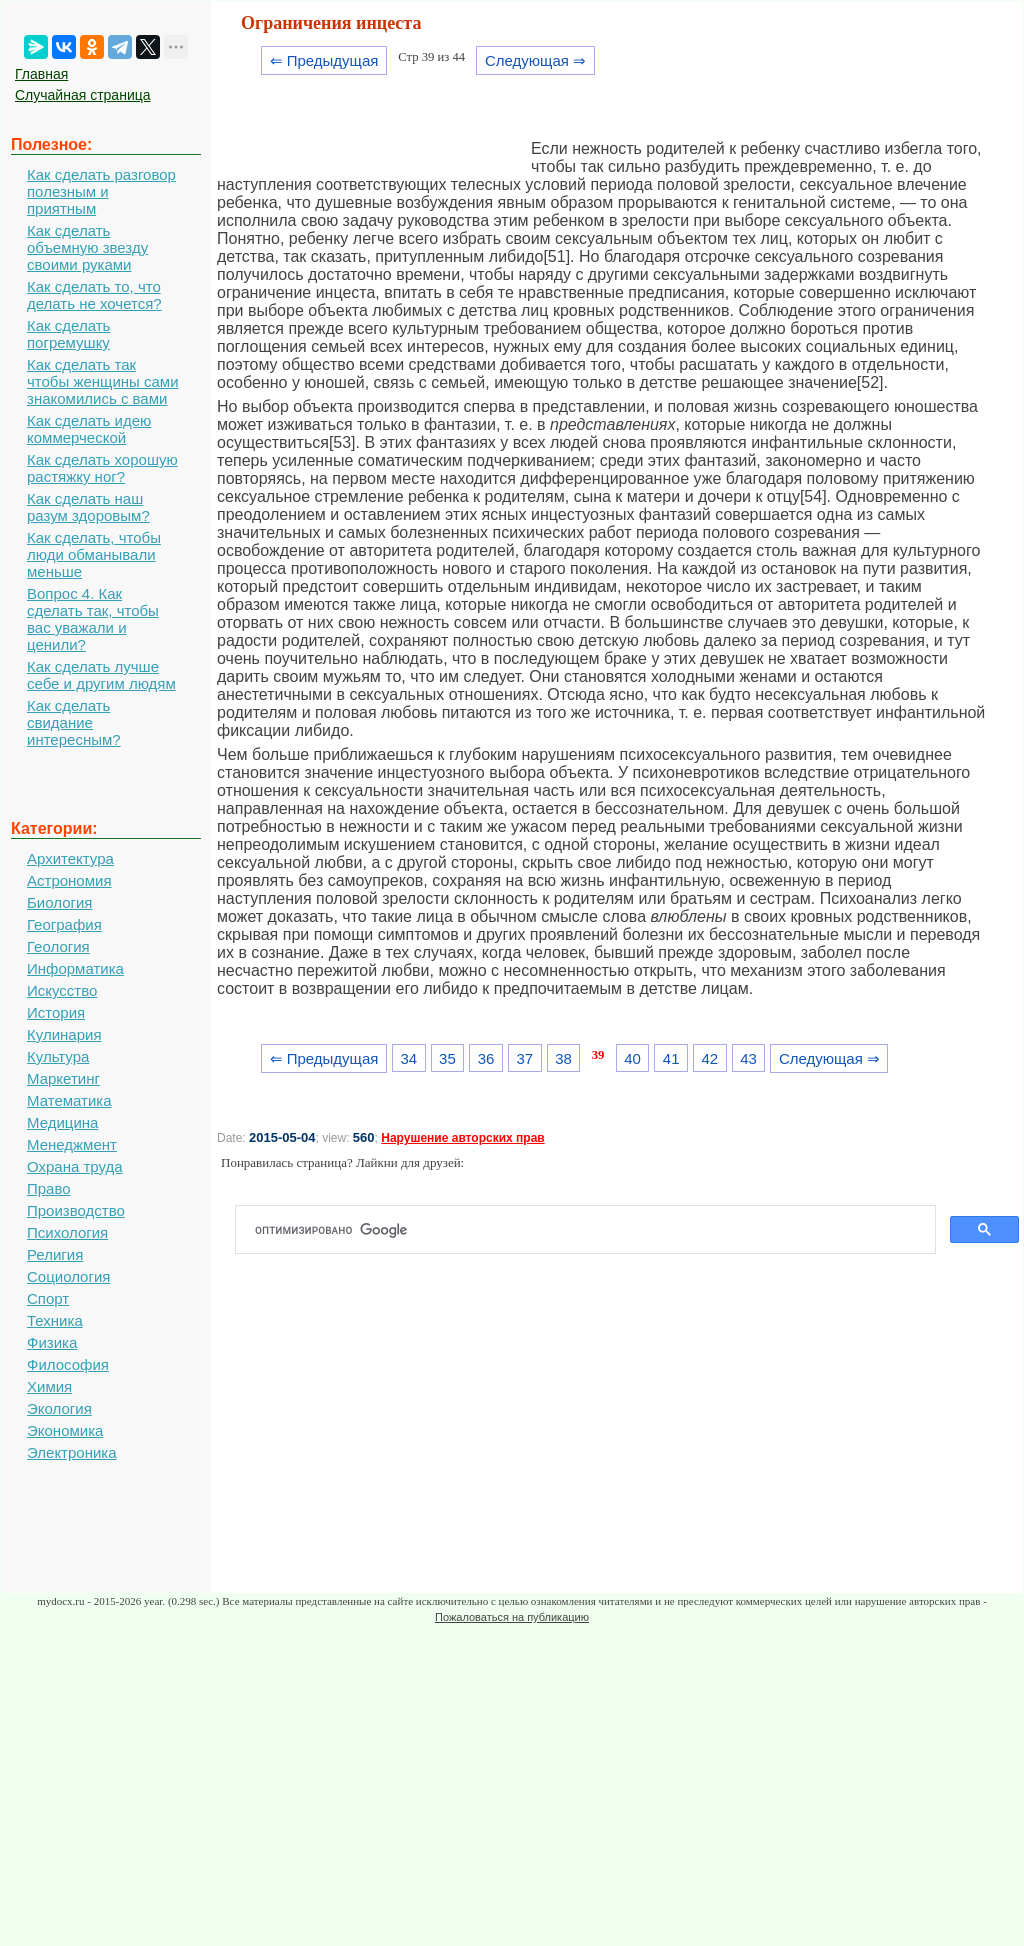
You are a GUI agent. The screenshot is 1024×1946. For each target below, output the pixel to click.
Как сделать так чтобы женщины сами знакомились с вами (103, 381)
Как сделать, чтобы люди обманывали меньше (94, 554)
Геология (58, 946)
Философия (68, 1364)
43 (748, 1058)
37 (524, 1058)
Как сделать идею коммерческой (89, 429)
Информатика (75, 968)
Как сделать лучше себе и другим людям (101, 675)
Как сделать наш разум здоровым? (88, 507)
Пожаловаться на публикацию (512, 1617)
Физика (52, 1342)
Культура (58, 1056)
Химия (49, 1386)
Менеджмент (72, 1144)
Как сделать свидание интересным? (74, 722)
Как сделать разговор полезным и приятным (101, 191)
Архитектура (70, 858)
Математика (69, 1100)
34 (408, 1058)
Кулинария (64, 1034)
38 (563, 1058)
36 (486, 1058)
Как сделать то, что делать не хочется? (94, 295)
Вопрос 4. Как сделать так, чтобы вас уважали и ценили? (93, 619)
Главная (41, 74)
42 (710, 1058)
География (64, 924)
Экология (59, 1408)
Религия (55, 1254)
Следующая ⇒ (535, 60)
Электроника (72, 1452)
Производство (76, 1210)
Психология (67, 1232)
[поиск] (593, 1230)
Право (49, 1188)
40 (632, 1058)
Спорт (48, 1298)
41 (671, 1058)
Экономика (65, 1430)
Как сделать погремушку (68, 334)
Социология (68, 1276)
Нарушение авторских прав (462, 1138)
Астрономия (69, 880)
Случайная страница (83, 95)
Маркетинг (63, 1078)
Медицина (62, 1122)
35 (447, 1058)
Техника (55, 1320)
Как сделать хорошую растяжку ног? (102, 468)
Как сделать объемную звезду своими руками (87, 247)
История (56, 1012)
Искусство (62, 990)
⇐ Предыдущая (324, 60)
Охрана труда (75, 1166)
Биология (59, 902)
